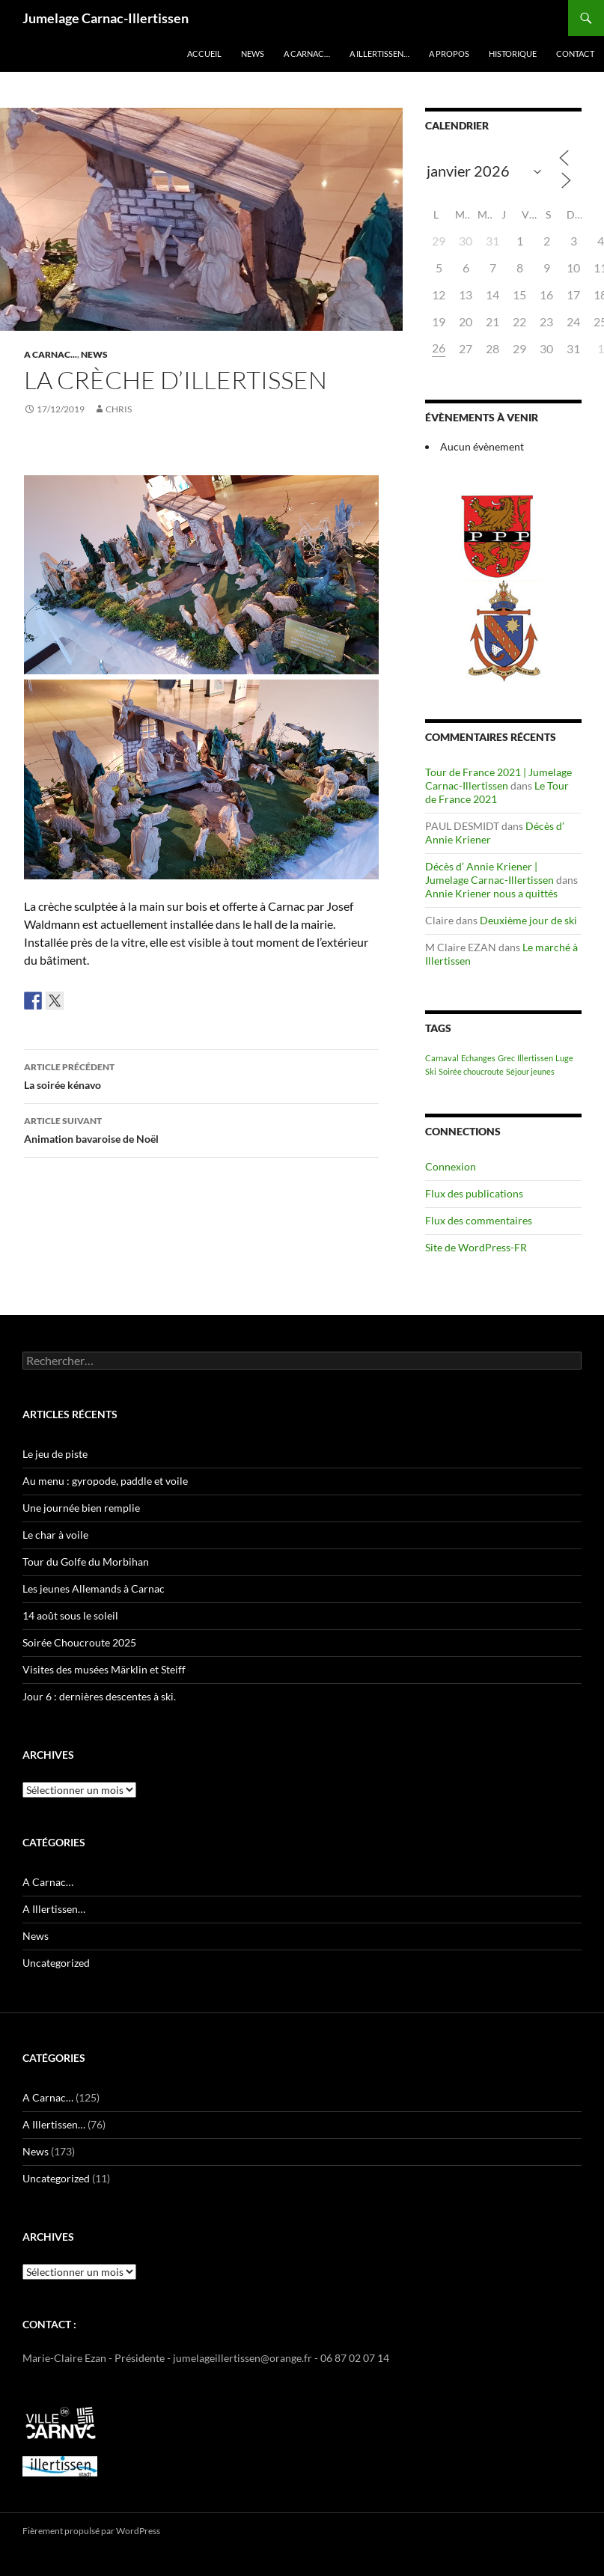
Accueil (204, 53)
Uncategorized (56, 1962)
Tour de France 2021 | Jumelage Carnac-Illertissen (498, 779)
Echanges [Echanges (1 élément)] (478, 1058)
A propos (449, 53)
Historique (513, 53)
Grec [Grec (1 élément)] (506, 1058)
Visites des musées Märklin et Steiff (104, 1669)
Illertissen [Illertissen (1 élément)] (535, 1058)
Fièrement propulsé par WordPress (91, 2530)
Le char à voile (55, 1534)
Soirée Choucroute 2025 (79, 1642)
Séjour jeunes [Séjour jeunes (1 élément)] (530, 1071)
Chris (119, 409)
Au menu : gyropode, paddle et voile (105, 1480)
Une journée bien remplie (81, 1507)
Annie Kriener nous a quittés (491, 893)
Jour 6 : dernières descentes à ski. (99, 1696)
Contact (575, 53)
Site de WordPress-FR (476, 1247)
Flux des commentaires (478, 1220)
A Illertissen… (379, 53)
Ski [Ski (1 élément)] (430, 1071)
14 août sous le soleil (70, 1615)
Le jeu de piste (55, 1453)
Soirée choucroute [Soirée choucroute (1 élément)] (471, 1071)
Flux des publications (474, 1193)
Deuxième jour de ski (528, 920)
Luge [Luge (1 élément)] (564, 1058)
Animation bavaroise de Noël (201, 1128)
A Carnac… (307, 53)
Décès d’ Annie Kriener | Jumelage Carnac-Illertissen (489, 873)
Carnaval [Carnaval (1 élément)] (442, 1058)
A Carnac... (50, 354)
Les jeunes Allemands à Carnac (93, 1588)
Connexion (450, 1166)
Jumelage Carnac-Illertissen (105, 18)
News (252, 53)
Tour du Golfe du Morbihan (85, 1561)
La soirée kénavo (201, 1074)
